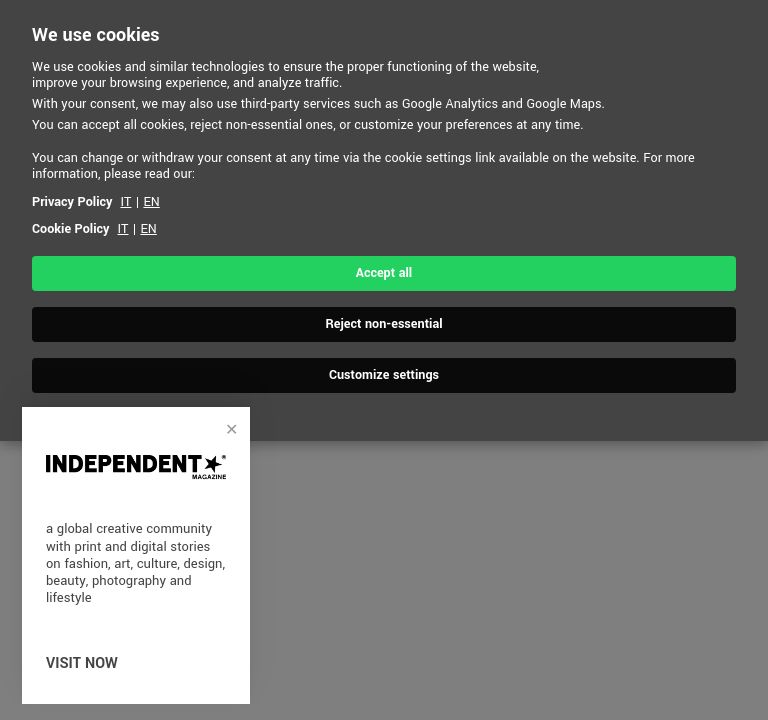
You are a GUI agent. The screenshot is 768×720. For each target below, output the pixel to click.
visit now (82, 663)
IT (126, 202)
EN (151, 202)
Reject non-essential (383, 324)
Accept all (384, 273)
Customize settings (384, 375)
